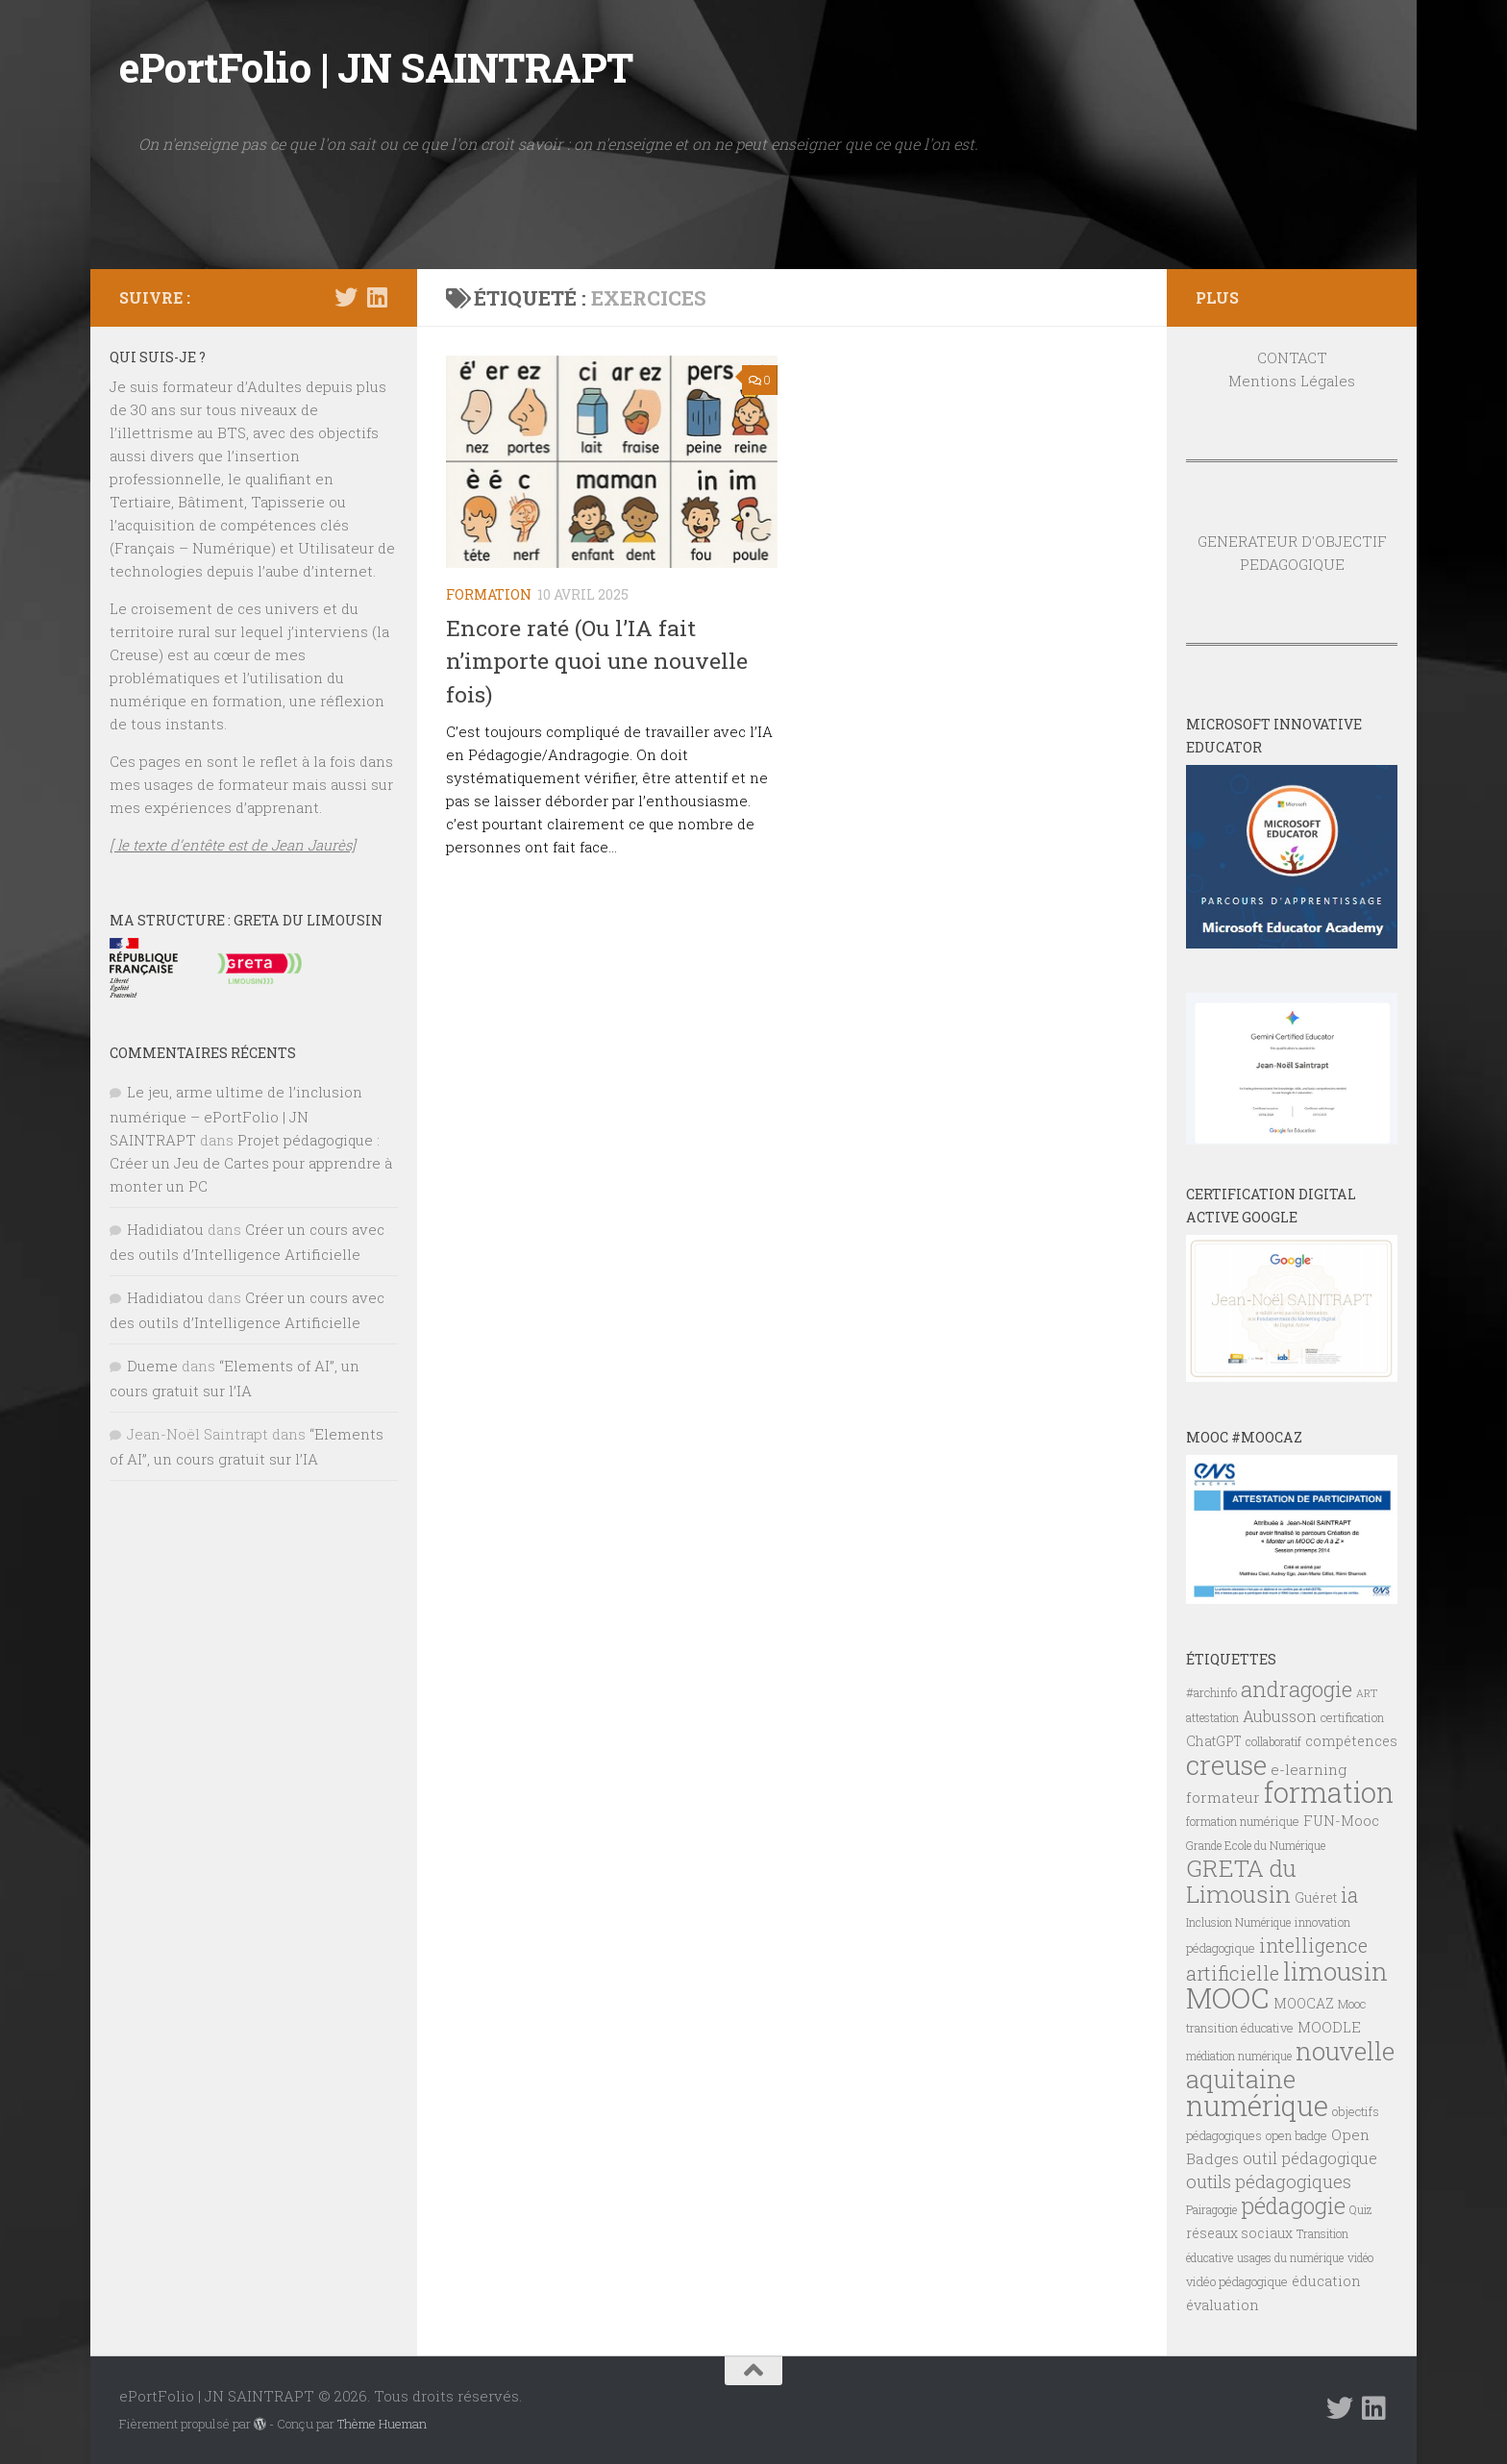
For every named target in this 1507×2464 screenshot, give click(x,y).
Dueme (152, 1365)
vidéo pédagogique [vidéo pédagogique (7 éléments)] (1237, 2281)
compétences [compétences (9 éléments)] (1351, 1741)
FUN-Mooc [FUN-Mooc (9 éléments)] (1341, 1820)
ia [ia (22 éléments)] (1349, 1895)
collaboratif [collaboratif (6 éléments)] (1273, 1741)
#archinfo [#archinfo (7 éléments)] (1211, 1692)
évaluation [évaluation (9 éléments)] (1222, 2305)
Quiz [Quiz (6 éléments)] (1360, 2209)
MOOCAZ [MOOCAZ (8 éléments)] (1303, 2003)
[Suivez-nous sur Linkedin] (376, 296)
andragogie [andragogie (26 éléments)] (1296, 1688)
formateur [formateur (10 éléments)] (1223, 1797)
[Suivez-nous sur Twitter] (346, 296)
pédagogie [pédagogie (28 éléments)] (1293, 2205)
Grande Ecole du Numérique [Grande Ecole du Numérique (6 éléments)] (1255, 1845)
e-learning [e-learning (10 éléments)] (1308, 1769)
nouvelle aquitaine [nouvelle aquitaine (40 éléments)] (1290, 2064)
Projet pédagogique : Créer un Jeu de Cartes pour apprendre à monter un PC (251, 1162)
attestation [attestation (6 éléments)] (1212, 1717)
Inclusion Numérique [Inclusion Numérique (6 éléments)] (1238, 1922)
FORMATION (488, 594)
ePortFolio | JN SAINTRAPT (376, 66)
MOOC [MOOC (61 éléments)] (1228, 1997)
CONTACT (1292, 357)
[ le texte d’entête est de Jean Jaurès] (233, 844)
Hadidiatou (165, 1229)
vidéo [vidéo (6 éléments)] (1360, 2257)
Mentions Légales (1291, 380)
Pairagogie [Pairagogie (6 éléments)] (1211, 2209)
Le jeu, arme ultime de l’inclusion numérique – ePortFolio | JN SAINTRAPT (236, 1115)
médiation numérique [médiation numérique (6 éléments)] (1239, 2055)
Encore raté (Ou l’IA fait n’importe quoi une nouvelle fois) (597, 660)
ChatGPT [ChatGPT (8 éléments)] (1214, 1741)
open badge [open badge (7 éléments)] (1296, 2135)
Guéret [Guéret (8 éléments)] (1316, 1898)
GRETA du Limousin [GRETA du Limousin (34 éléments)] (1241, 1881)
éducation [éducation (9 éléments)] (1326, 2281)
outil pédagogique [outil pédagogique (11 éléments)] (1310, 2158)
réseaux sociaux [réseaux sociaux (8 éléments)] (1239, 2233)
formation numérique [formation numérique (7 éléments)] (1242, 1821)
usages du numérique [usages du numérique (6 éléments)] (1290, 2257)
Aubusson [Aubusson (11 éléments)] (1280, 1716)
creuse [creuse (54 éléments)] (1226, 1764)
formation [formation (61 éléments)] (1329, 1792)
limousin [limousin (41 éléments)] (1335, 1971)
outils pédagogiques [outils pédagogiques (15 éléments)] (1268, 2181)
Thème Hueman (382, 2423)
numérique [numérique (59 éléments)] (1257, 2105)
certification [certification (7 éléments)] (1352, 1717)
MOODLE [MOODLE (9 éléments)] (1329, 2027)
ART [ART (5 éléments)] (1366, 1693)
